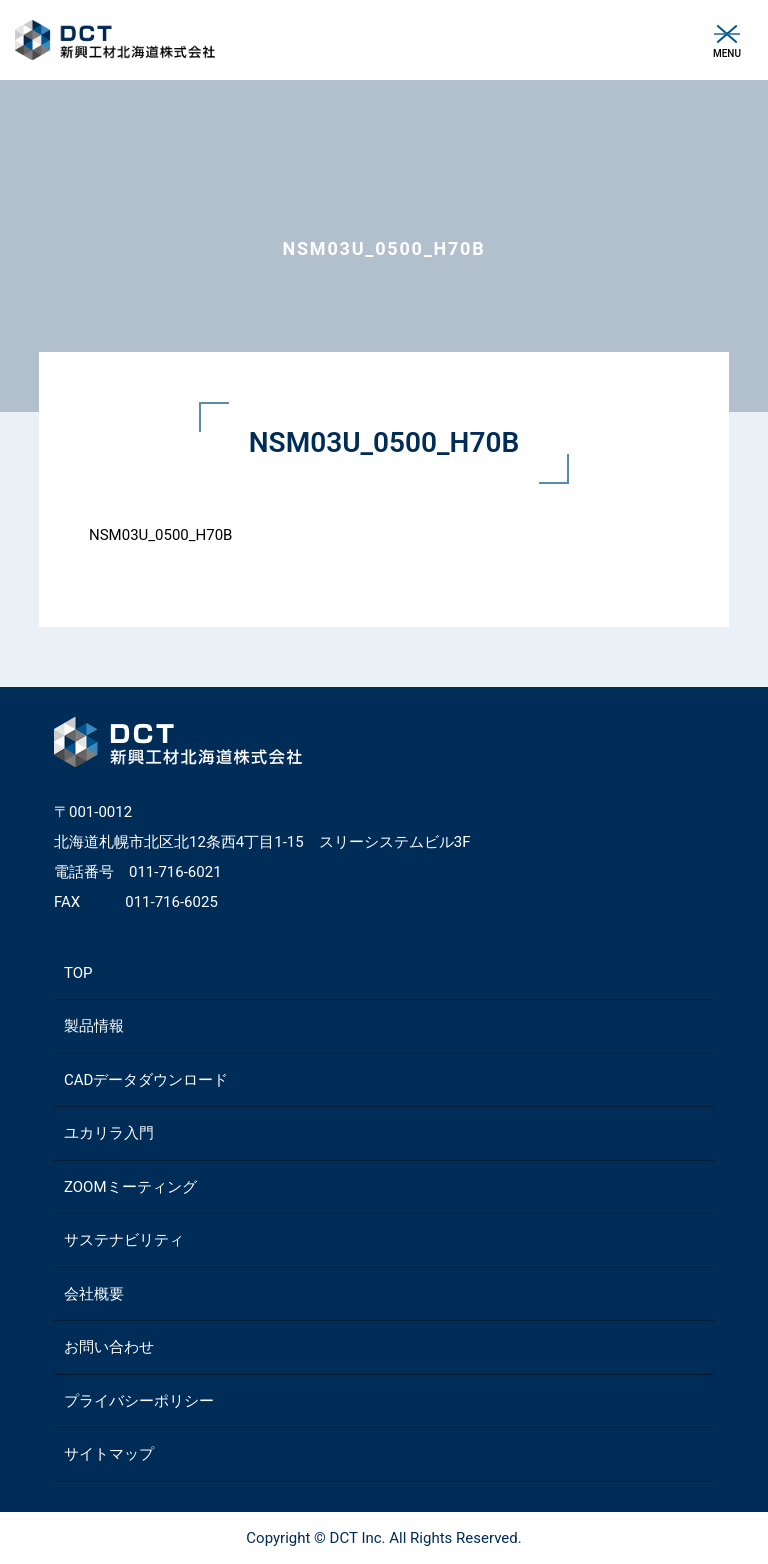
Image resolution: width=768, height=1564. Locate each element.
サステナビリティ (124, 1240)
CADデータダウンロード (146, 1080)
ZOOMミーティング (130, 1187)
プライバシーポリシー (139, 1401)
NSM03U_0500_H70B (160, 535)
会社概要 (94, 1294)
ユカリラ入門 (109, 1133)
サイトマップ (109, 1454)
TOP (78, 973)
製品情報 (94, 1026)
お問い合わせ (109, 1347)
